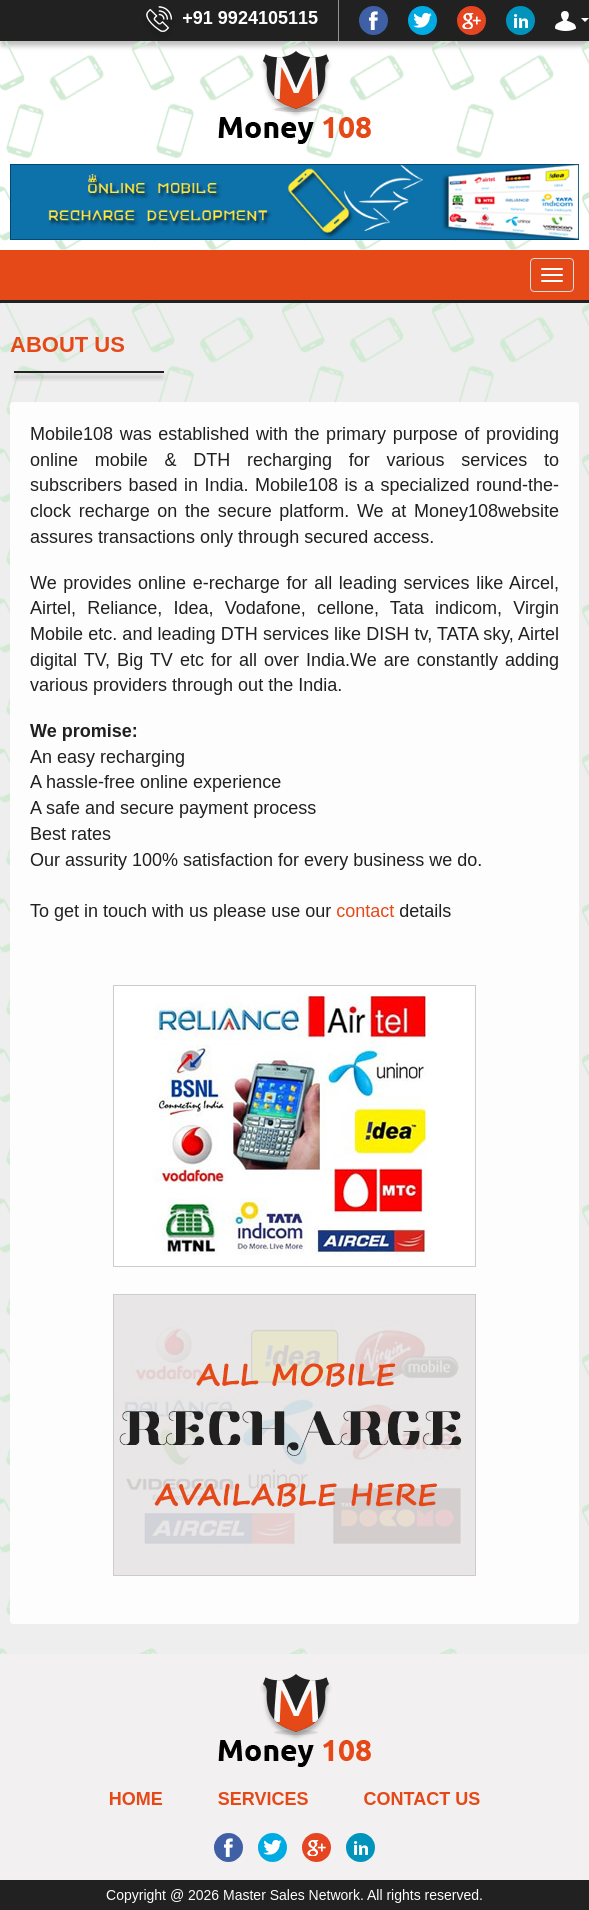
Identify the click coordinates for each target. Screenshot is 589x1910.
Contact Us (422, 1799)
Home (136, 1799)
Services (263, 1799)
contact (367, 911)
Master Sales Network (289, 1895)
